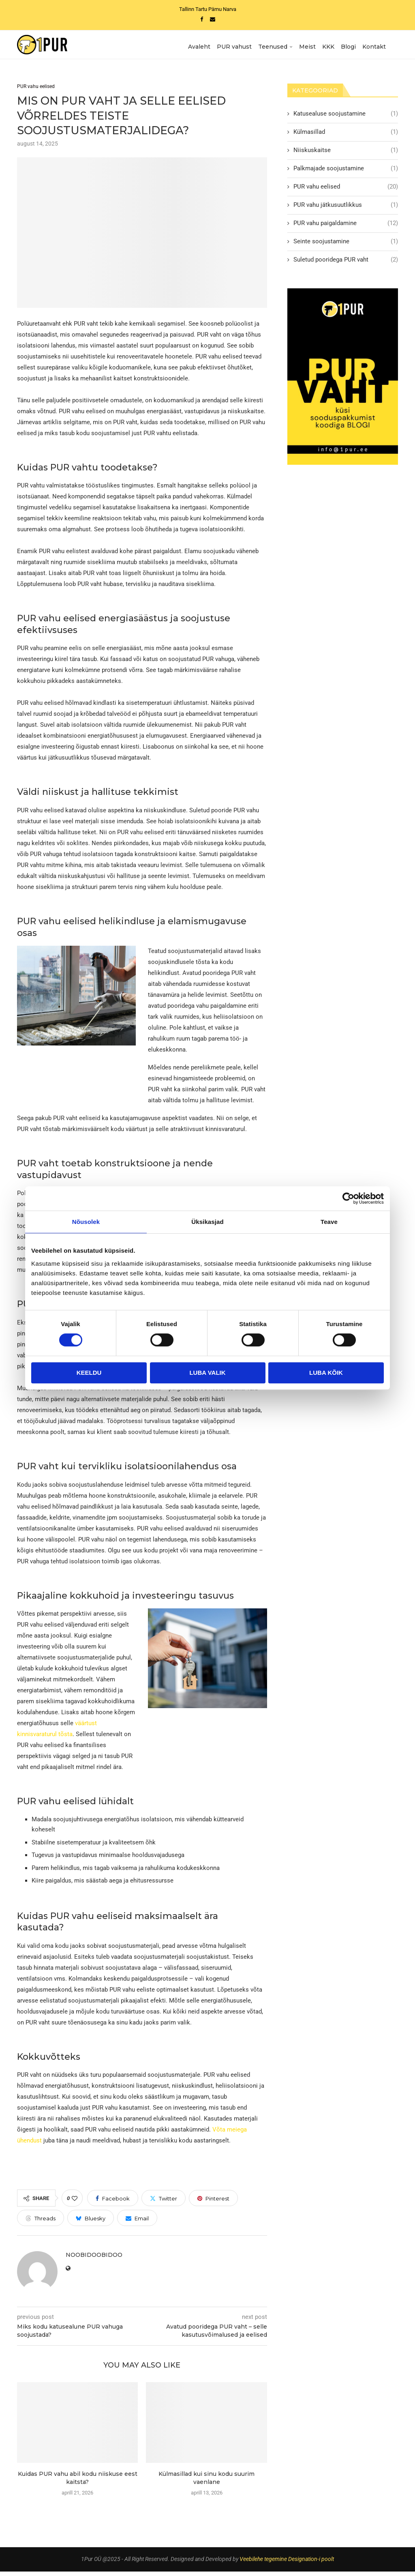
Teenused (272, 46)
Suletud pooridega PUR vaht (345, 264)
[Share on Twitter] (163, 2203)
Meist (307, 46)
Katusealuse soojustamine (345, 118)
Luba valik (207, 1372)
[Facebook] (201, 19)
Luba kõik (326, 1372)
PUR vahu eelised (345, 191)
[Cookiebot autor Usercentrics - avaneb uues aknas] (348, 1198)
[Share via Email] (137, 2223)
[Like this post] (74, 2203)
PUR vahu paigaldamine (345, 227)
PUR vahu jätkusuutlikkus (345, 209)
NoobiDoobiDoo (94, 2259)
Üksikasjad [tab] (207, 1221)
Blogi (348, 46)
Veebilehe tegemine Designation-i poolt (287, 2564)
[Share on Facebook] (112, 2203)
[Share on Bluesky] (90, 2223)
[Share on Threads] (40, 2223)
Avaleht (199, 46)
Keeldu (89, 1372)
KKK (328, 46)
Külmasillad (345, 136)
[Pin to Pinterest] (213, 2203)
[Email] (212, 19)
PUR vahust (234, 46)
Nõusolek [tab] (86, 1221)
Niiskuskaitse (345, 154)
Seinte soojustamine (345, 245)
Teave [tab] (329, 1221)
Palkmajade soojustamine (345, 172)
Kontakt (374, 46)
